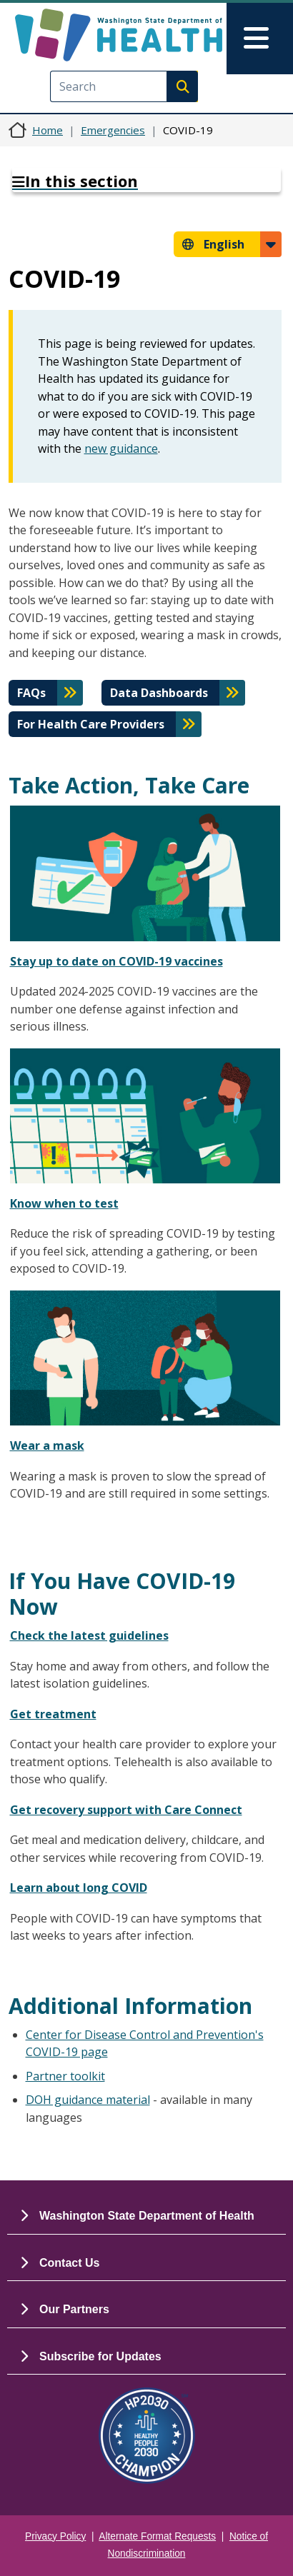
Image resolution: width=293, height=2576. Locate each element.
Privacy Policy (55, 2536)
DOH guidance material (88, 2100)
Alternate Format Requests (157, 2536)
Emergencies (113, 130)
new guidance (121, 448)
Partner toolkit (65, 2076)
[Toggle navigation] (260, 38)
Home (47, 130)
